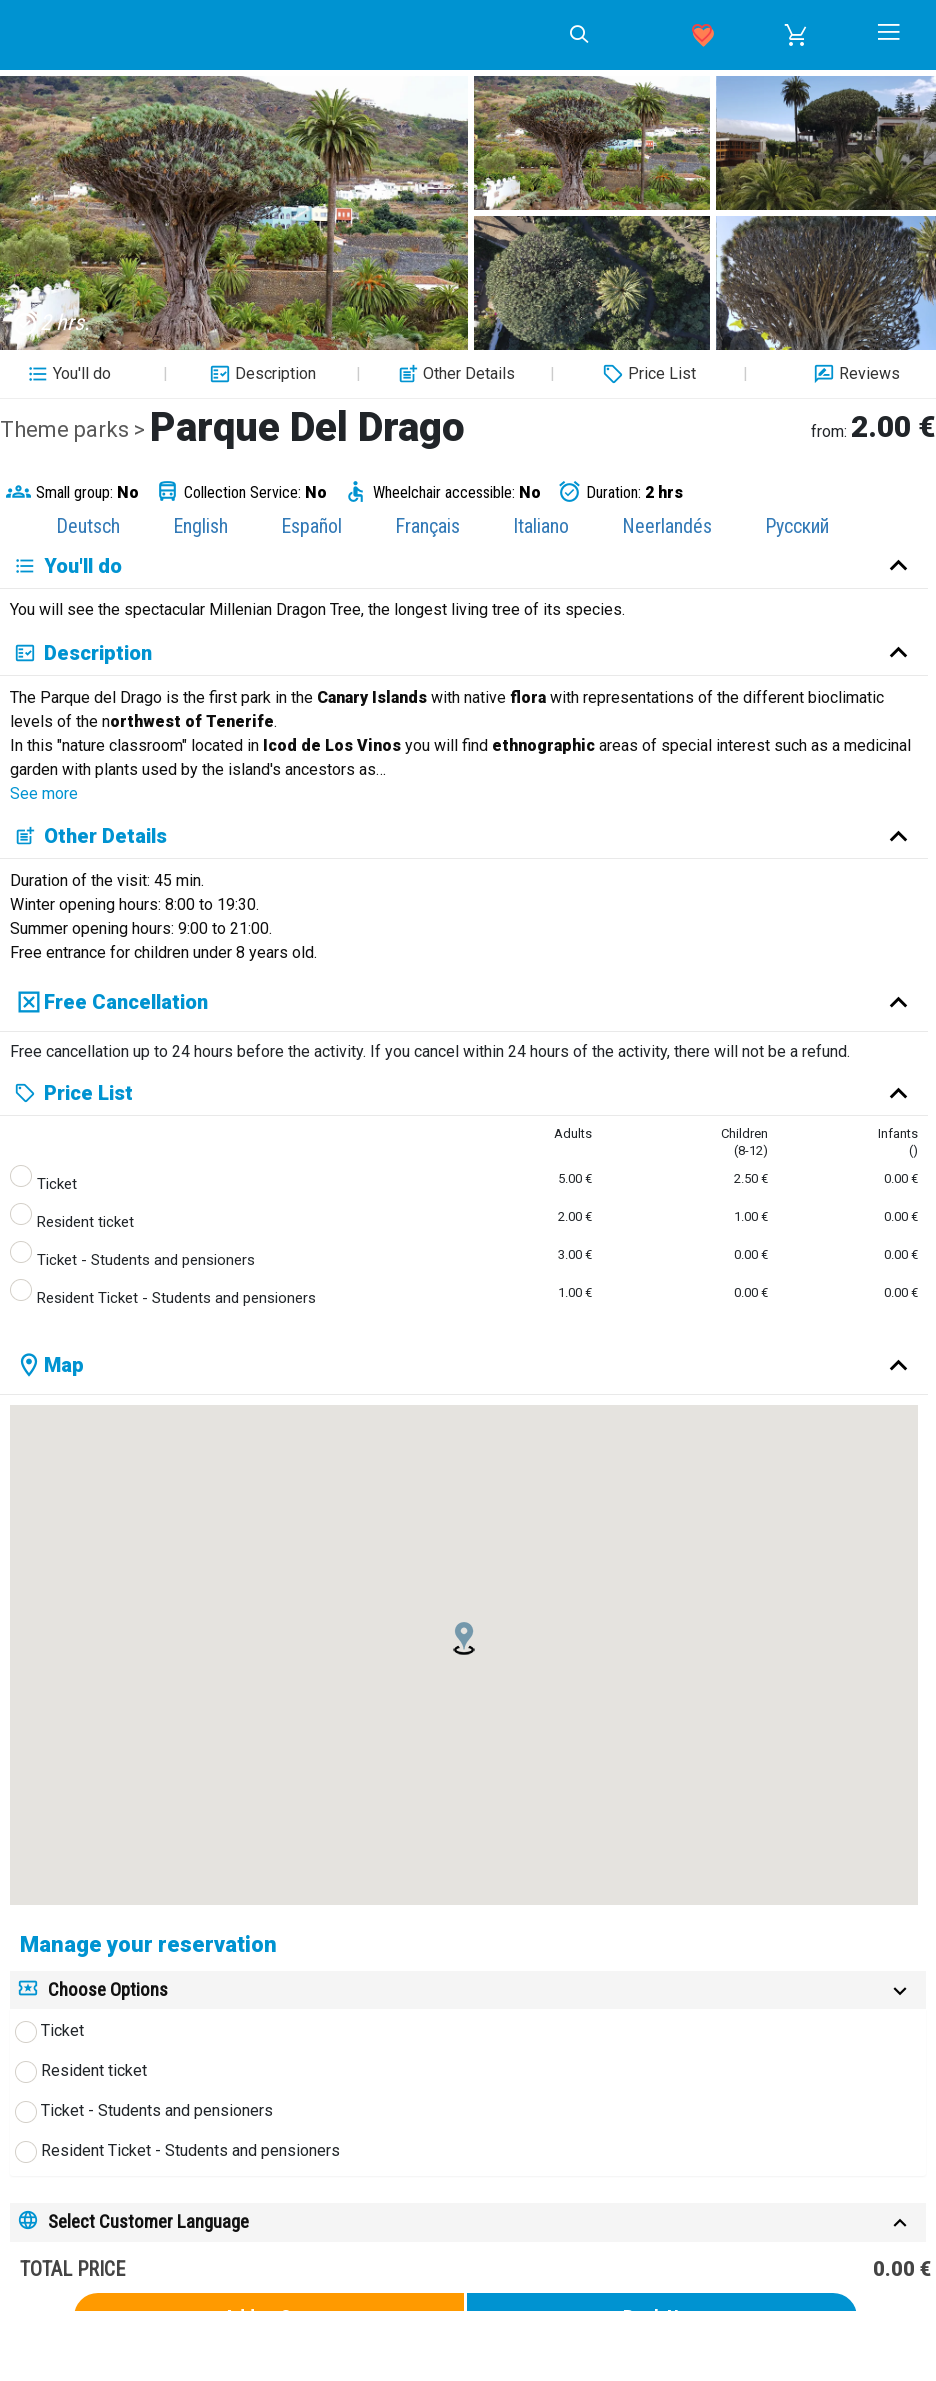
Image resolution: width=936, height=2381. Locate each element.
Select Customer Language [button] (148, 2221)
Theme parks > (75, 429)
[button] (796, 35)
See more (44, 793)
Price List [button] (647, 374)
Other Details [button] (454, 374)
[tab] (468, 1990)
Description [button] (260, 374)
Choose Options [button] (108, 1989)
